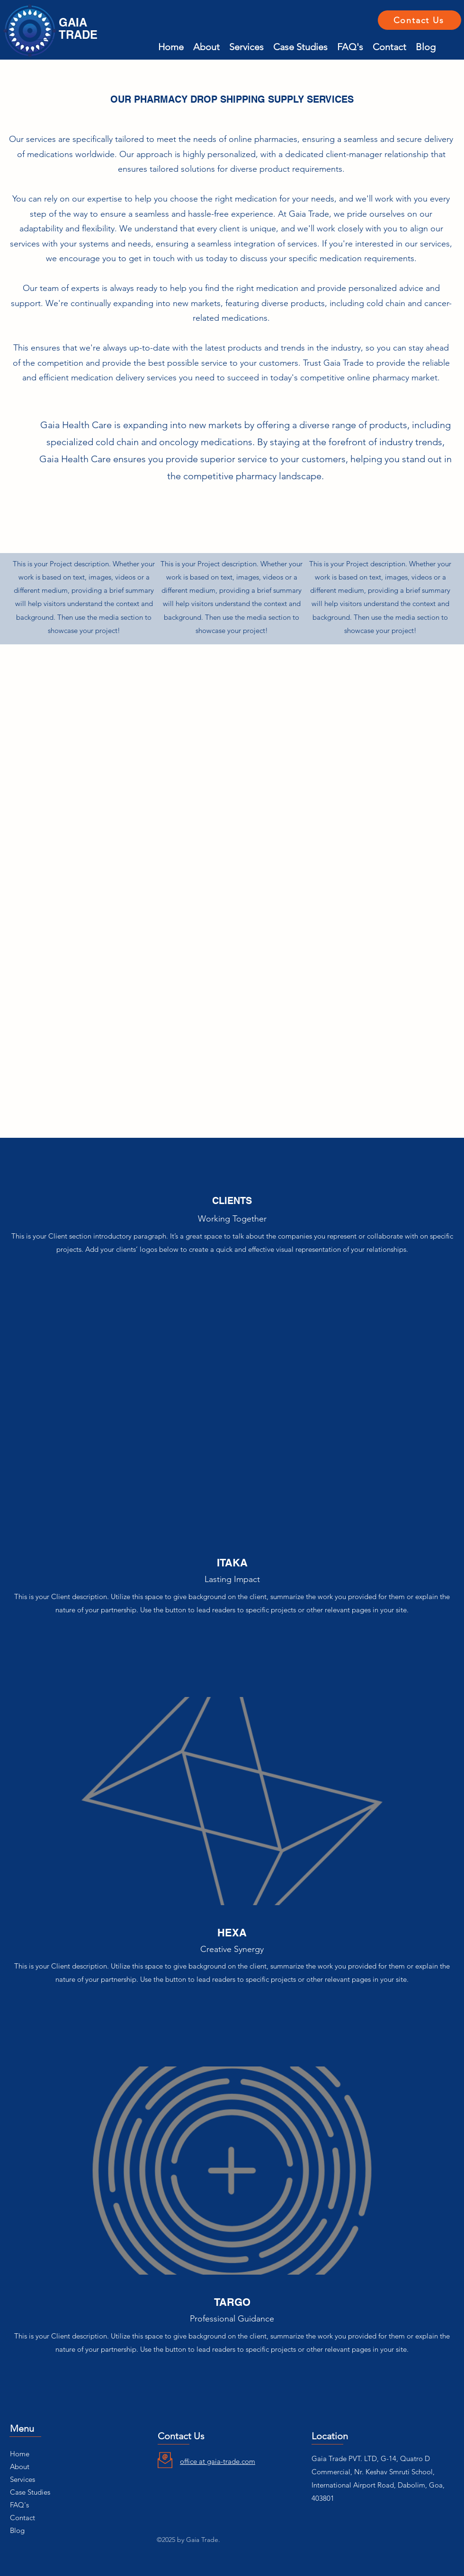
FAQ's (19, 2504)
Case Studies (30, 2492)
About (19, 2466)
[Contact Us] (419, 20)
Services (22, 2479)
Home (19, 2453)
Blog (17, 2530)
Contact (22, 2517)
